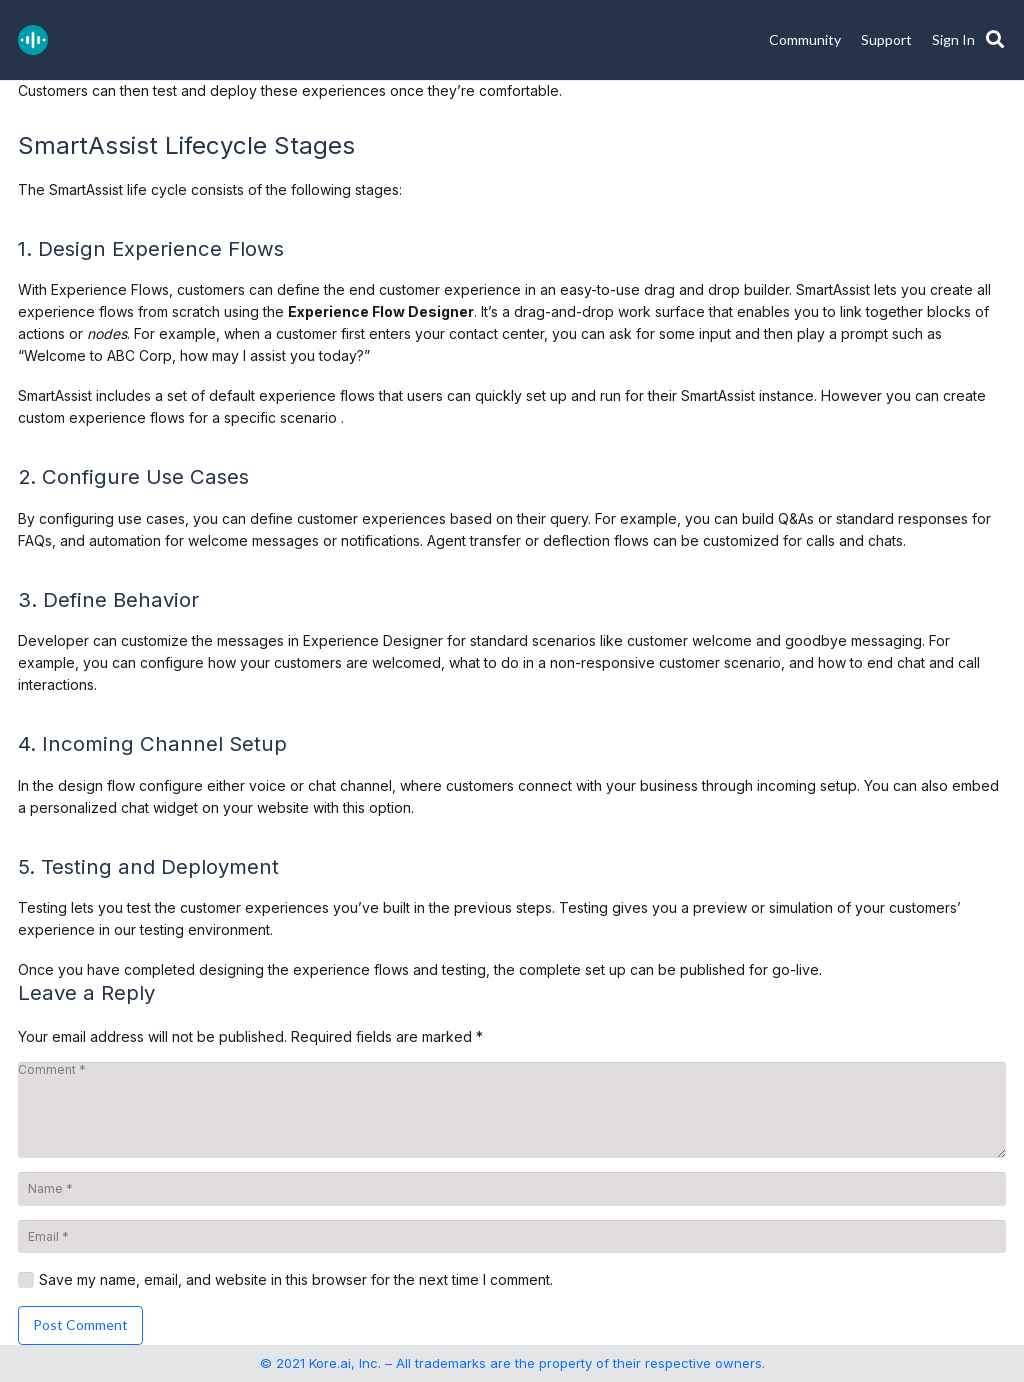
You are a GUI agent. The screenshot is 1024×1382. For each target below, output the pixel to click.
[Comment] (512, 1110)
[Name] (512, 1189)
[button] (995, 40)
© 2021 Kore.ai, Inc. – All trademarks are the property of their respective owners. (512, 1363)
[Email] (512, 1237)
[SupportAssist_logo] (104, 40)
